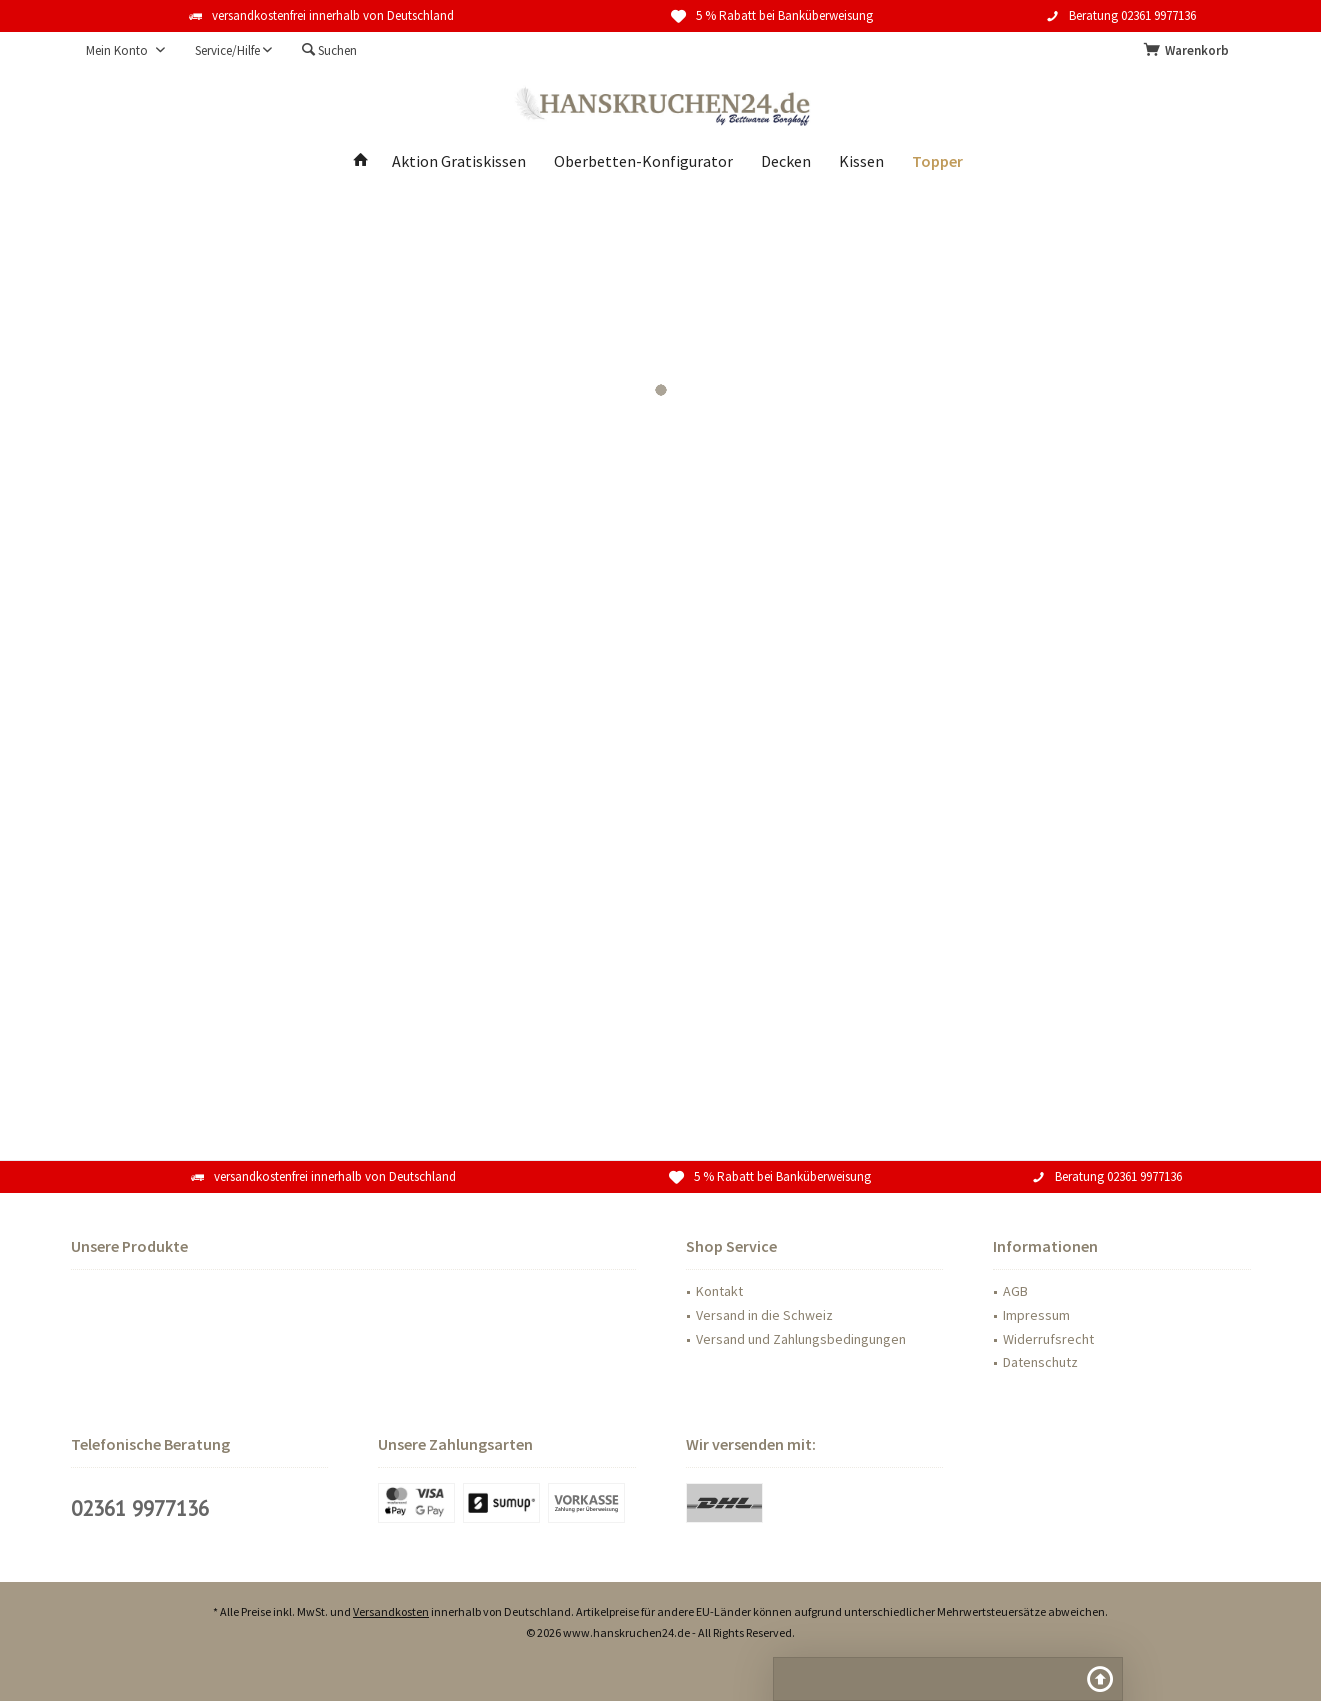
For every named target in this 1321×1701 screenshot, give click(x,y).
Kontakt (719, 1291)
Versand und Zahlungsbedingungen (801, 1339)
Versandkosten (391, 1611)
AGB (1015, 1291)
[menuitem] (1190, 51)
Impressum (1036, 1315)
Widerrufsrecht (1048, 1339)
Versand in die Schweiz (764, 1315)
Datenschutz (1040, 1362)
